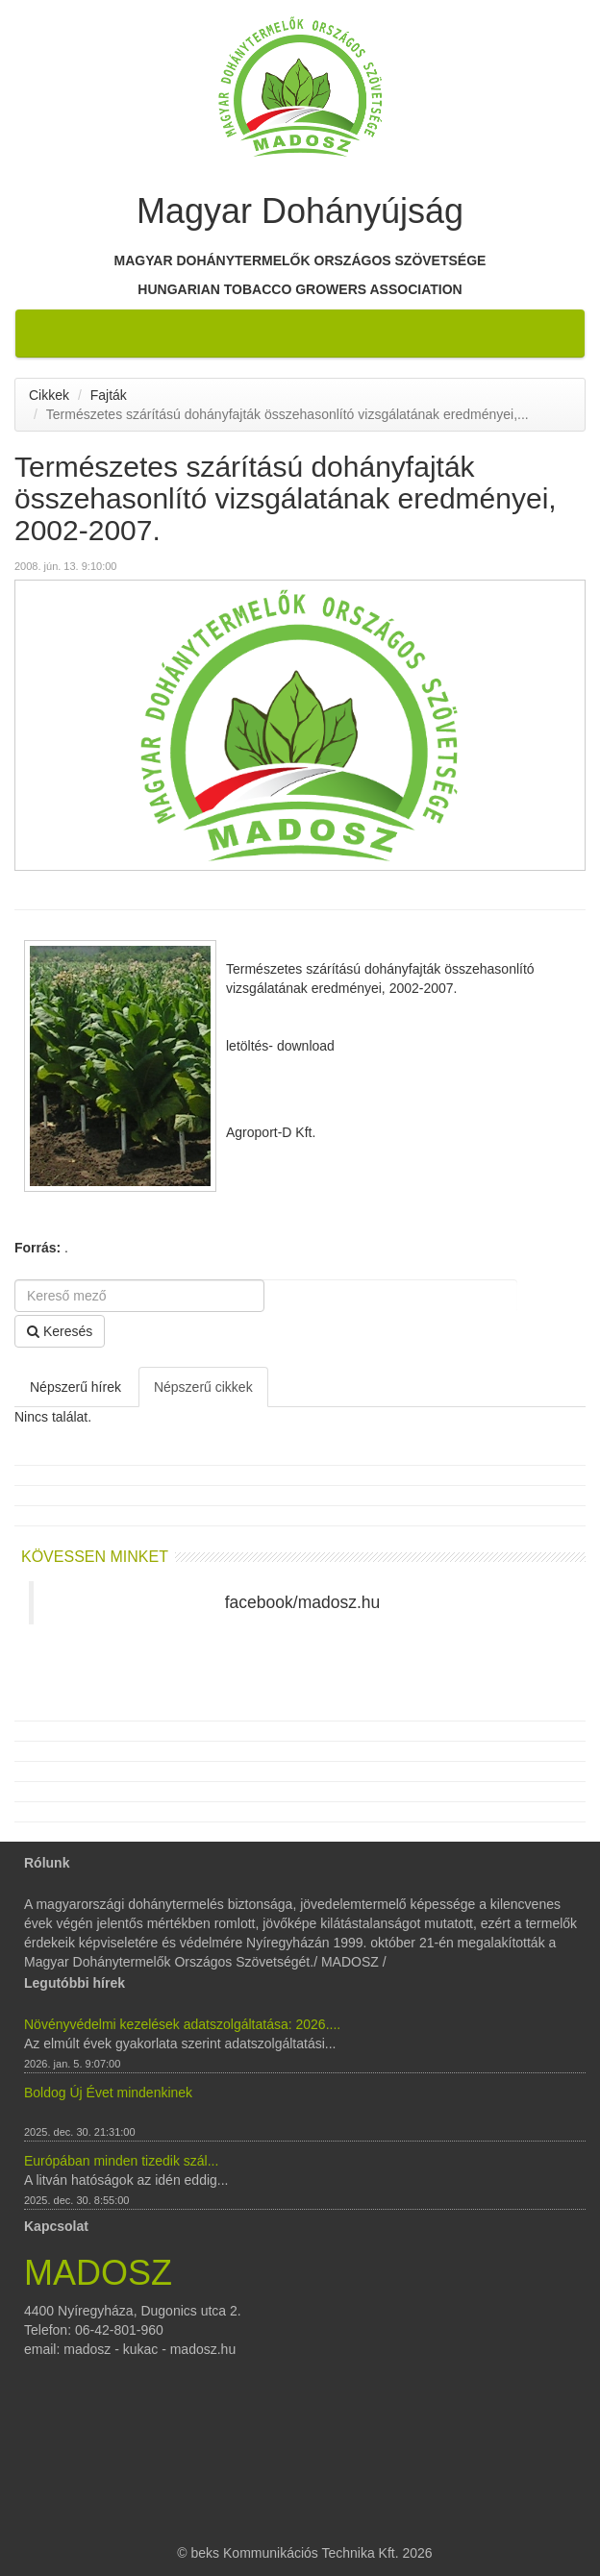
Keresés (59, 1331)
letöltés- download (280, 1045)
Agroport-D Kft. (270, 1132)
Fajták (108, 395)
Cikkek (49, 395)
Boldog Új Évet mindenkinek (108, 2092)
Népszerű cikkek (203, 1387)
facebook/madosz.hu (303, 1602)
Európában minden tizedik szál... (121, 2160)
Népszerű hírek (75, 1387)
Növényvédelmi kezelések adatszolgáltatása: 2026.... (182, 2024)
